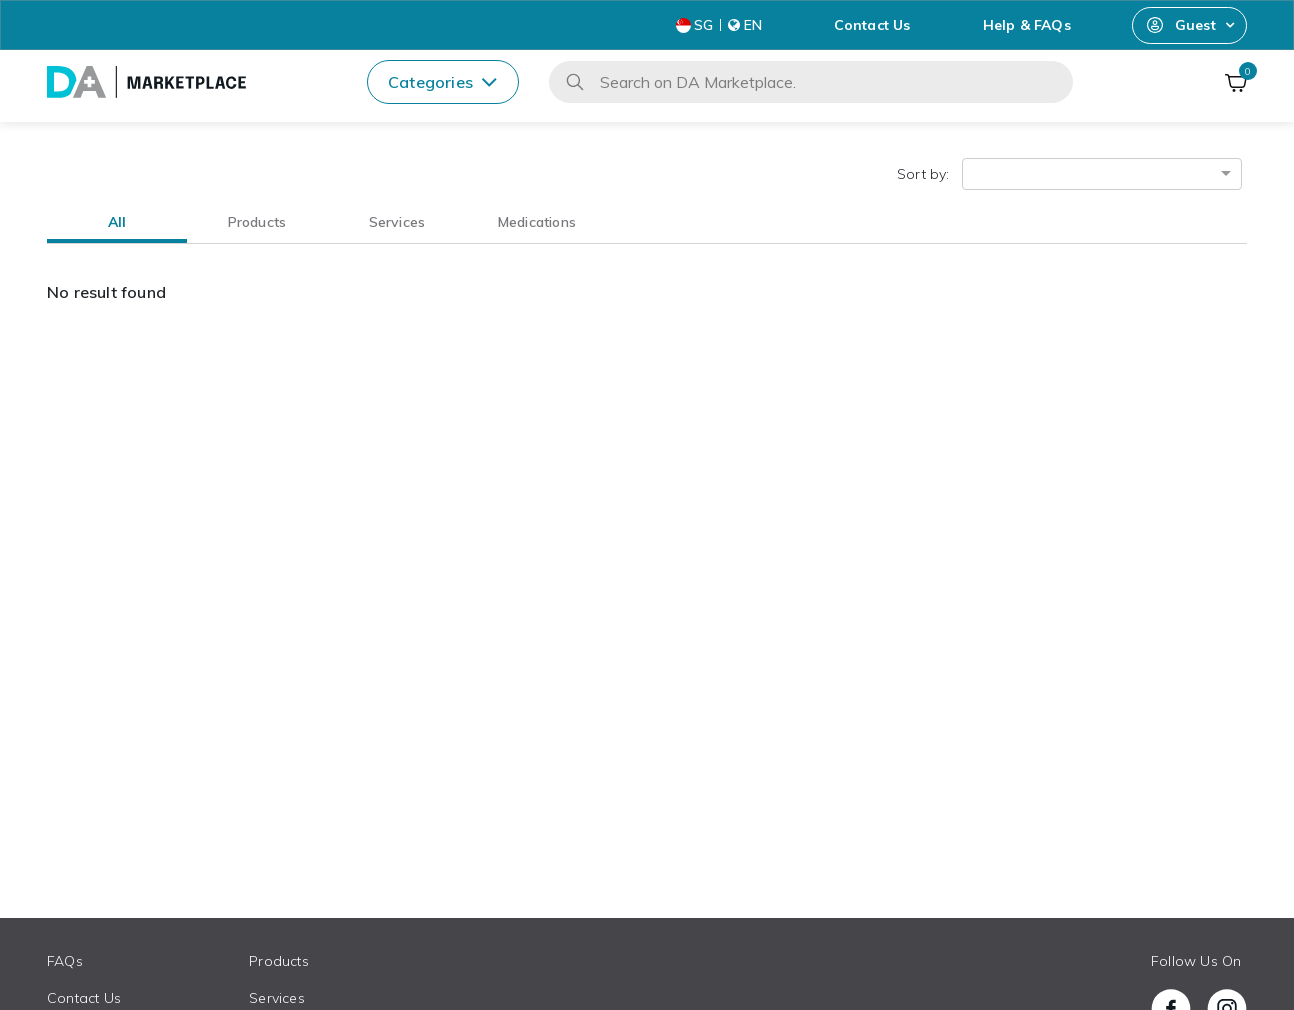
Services (277, 998)
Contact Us (872, 25)
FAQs (65, 961)
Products (279, 961)
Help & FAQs (1027, 25)
